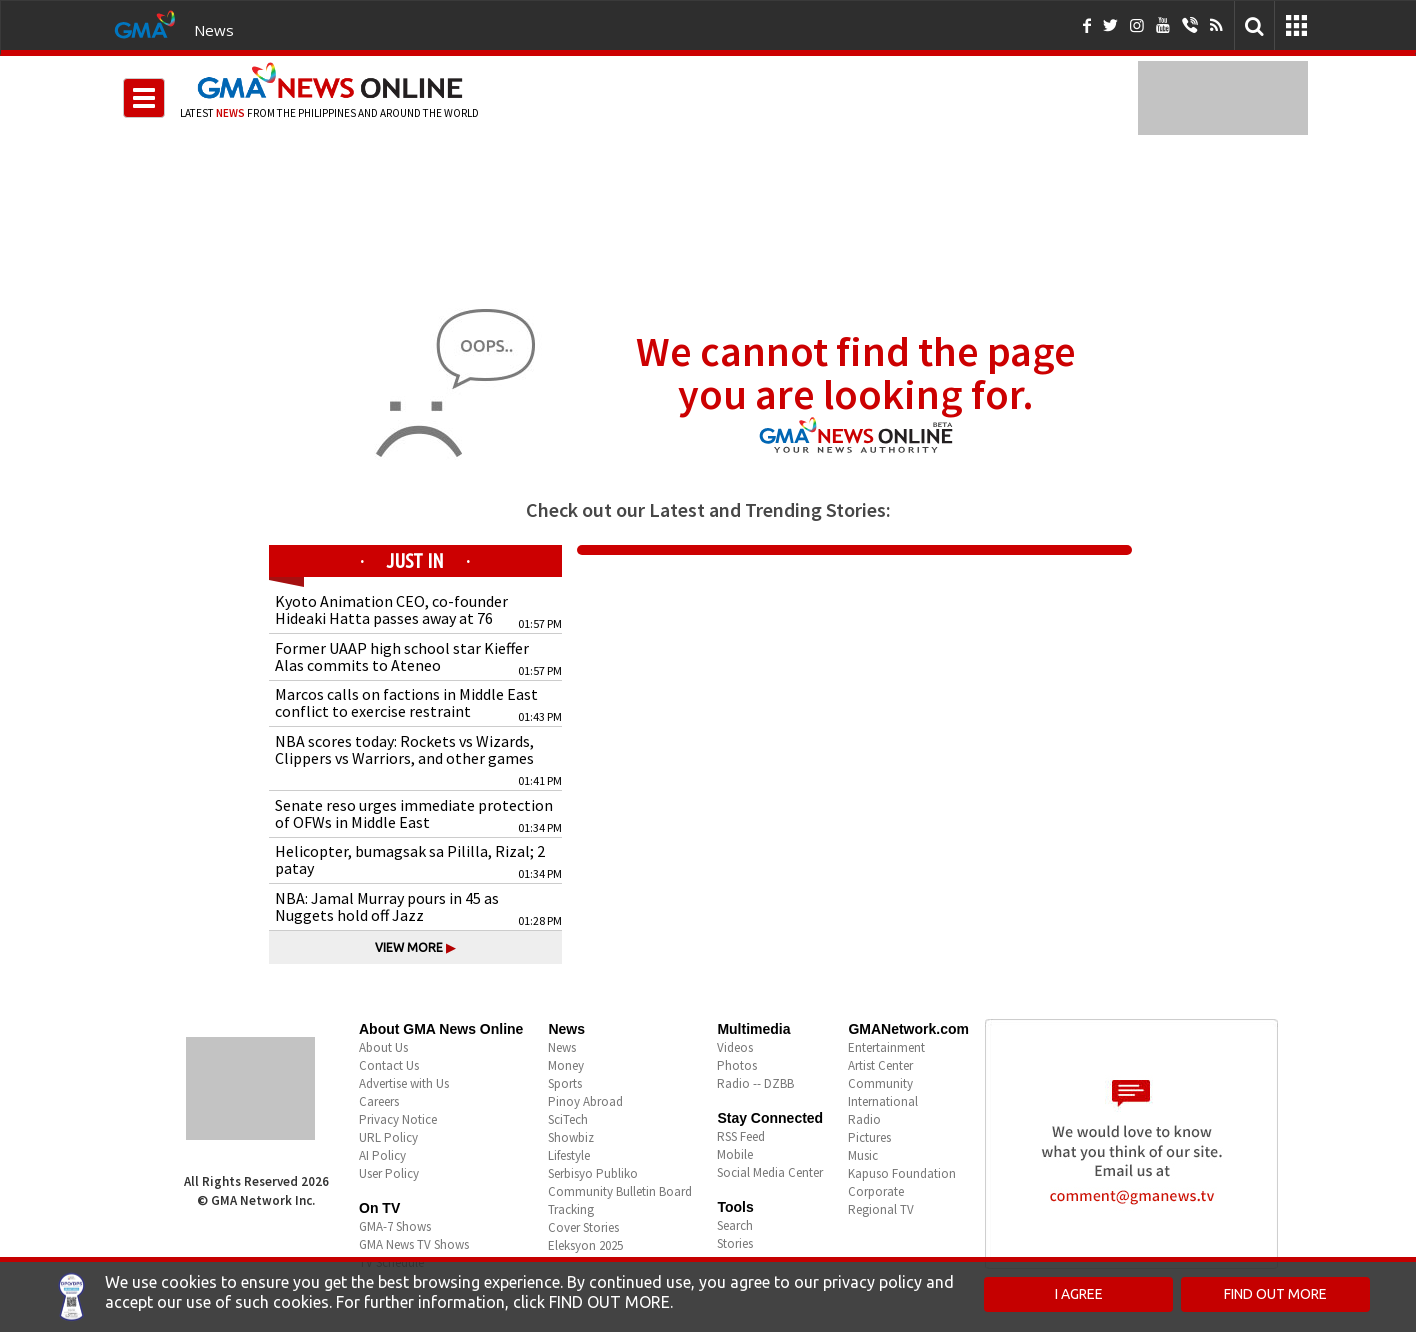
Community (880, 1083)
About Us (383, 1047)
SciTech (568, 1119)
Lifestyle (569, 1155)
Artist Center (880, 1065)
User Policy (389, 1173)
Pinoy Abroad (585, 1101)
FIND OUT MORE (1275, 1294)
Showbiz (571, 1137)
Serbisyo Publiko (593, 1173)
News (214, 30)
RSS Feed (741, 1136)
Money (566, 1065)
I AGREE (1079, 1294)
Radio (864, 1119)
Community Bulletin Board (620, 1191)
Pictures (869, 1137)
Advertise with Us (404, 1083)
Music (863, 1155)
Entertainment (886, 1047)
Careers (379, 1101)
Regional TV (881, 1209)
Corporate (876, 1191)
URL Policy (388, 1137)
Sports (565, 1083)
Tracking (571, 1209)
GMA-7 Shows (395, 1226)
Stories (735, 1243)
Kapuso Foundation (902, 1173)
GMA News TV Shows (414, 1244)
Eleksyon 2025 (585, 1245)
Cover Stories (583, 1227)
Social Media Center (770, 1172)
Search (735, 1225)
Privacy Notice (398, 1119)
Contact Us (389, 1065)
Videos (735, 1047)
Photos (737, 1065)
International (883, 1101)
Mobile (735, 1154)
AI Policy (382, 1155)
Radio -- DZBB (755, 1083)
